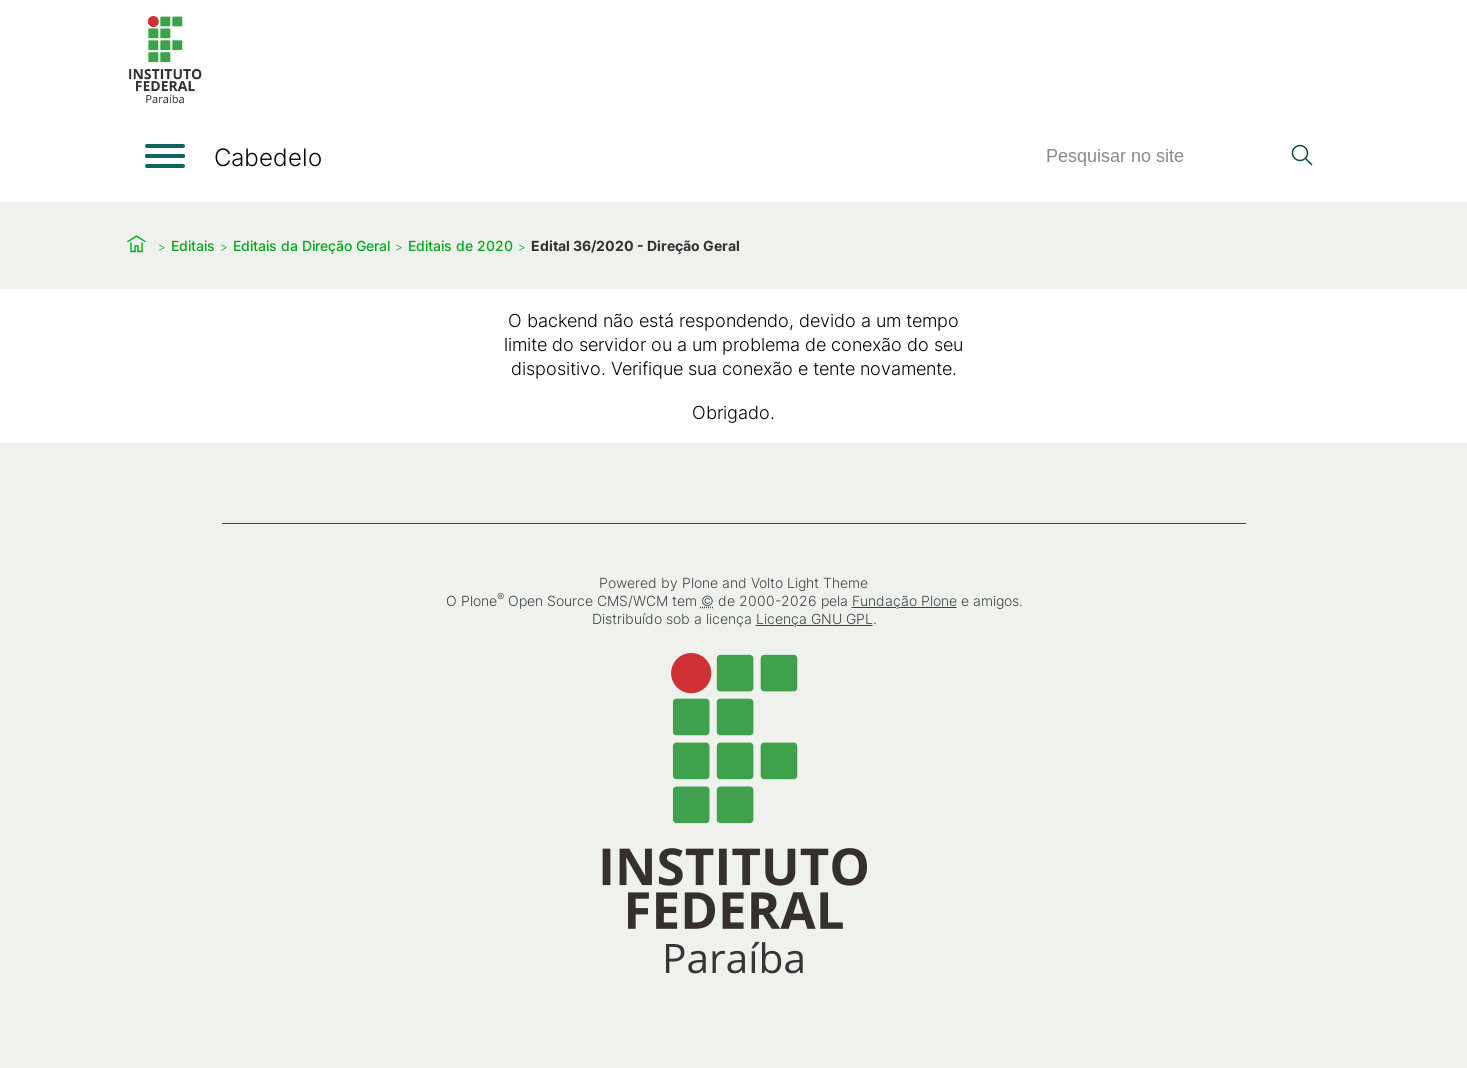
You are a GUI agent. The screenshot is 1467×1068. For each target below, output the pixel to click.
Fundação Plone (903, 600)
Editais (193, 245)
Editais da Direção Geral (311, 245)
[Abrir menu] (165, 156)
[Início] (165, 99)
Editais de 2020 (460, 245)
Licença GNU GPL (813, 618)
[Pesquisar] (1162, 156)
